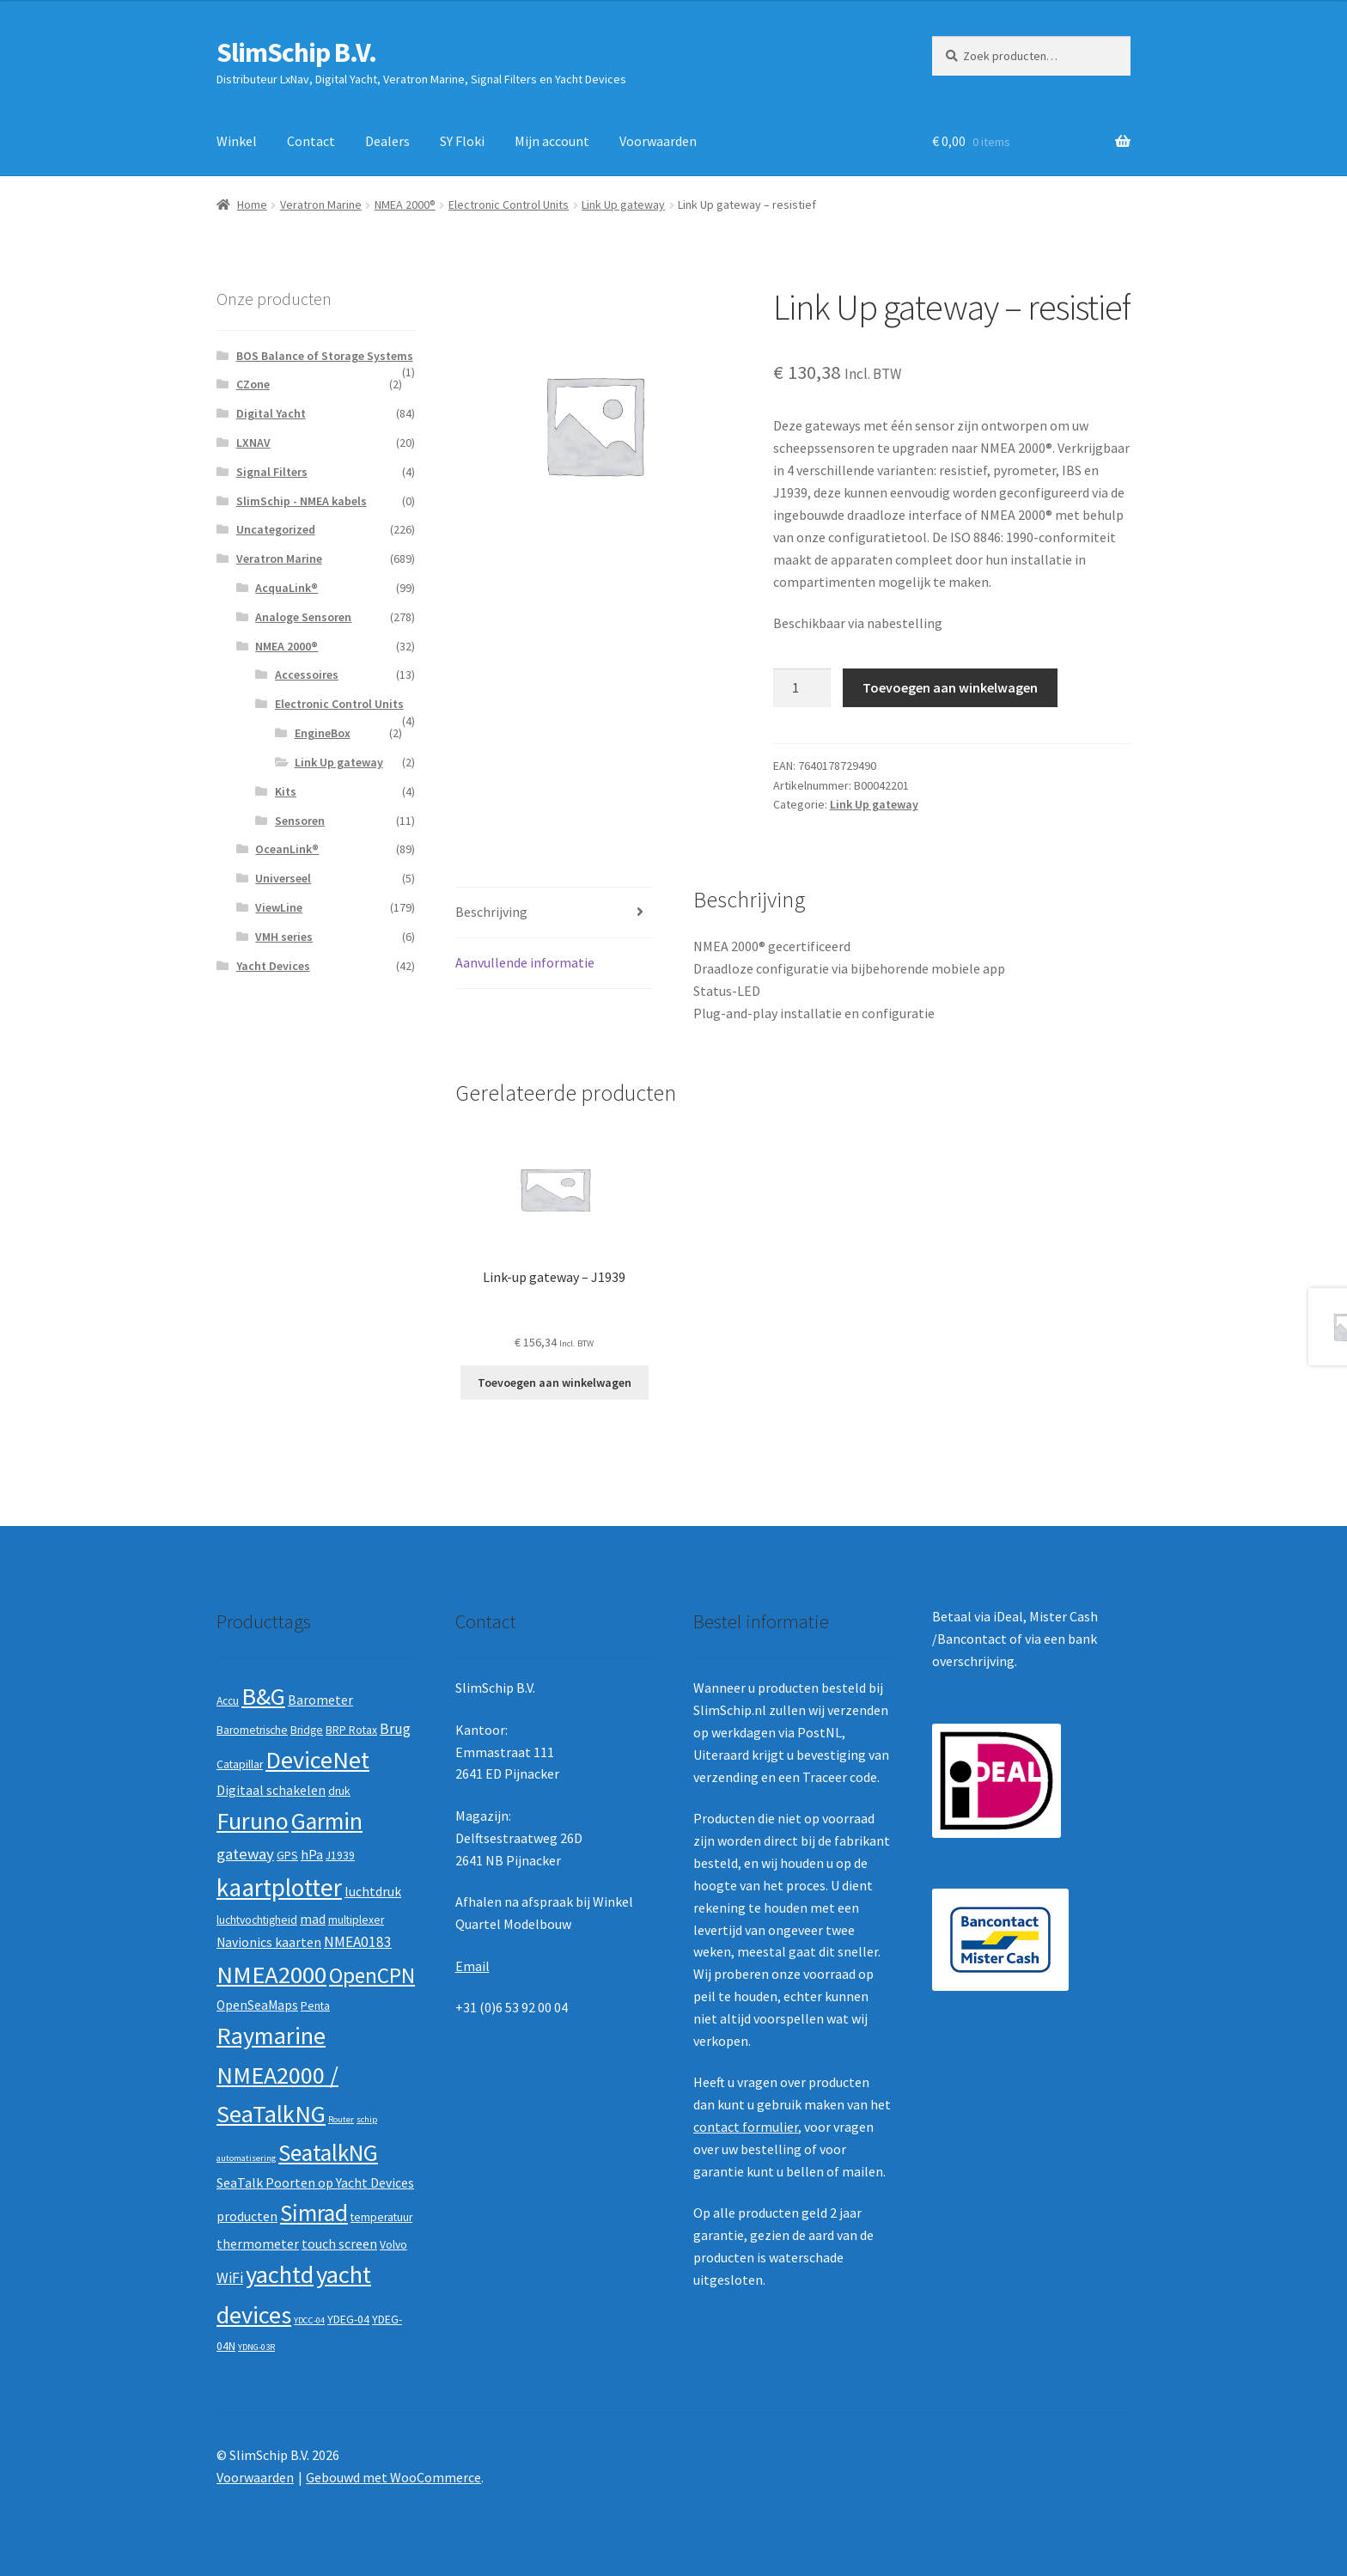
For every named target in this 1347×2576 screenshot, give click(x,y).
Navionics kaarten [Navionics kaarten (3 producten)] (268, 1942)
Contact (311, 141)
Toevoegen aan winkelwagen (950, 687)
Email (472, 1966)
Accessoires (306, 674)
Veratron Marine (321, 204)
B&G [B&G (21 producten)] (263, 1696)
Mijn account (552, 141)
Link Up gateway (623, 204)
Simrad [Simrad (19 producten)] (314, 2213)
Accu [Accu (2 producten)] (227, 1701)
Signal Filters (272, 471)
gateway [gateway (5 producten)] (245, 1854)
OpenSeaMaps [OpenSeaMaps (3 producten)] (257, 2005)
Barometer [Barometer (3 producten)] (320, 1700)
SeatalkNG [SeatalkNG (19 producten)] (328, 2153)
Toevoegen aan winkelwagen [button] (554, 1382)
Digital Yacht (271, 413)
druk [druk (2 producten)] (339, 1791)
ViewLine (278, 907)
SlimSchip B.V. (296, 52)
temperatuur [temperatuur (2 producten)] (381, 2217)
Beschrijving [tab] (491, 911)
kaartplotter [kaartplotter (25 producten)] (279, 1887)
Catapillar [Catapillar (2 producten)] (239, 1764)
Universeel (283, 878)
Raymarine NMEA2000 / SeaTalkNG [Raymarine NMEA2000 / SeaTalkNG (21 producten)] (277, 2074)
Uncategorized (275, 529)
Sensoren (300, 820)
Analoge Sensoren (303, 617)
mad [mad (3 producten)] (313, 1919)
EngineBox (322, 733)
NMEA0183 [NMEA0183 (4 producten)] (358, 1941)
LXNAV (253, 442)
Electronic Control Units (508, 204)
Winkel (236, 141)
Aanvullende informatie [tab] (524, 962)
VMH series (284, 936)
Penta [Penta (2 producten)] (315, 2006)
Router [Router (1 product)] (341, 2119)
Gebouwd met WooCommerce (393, 2477)
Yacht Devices (273, 966)
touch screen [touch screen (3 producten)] (339, 2244)
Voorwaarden (658, 141)
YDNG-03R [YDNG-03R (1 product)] (256, 2347)
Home (252, 204)
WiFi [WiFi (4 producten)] (229, 2277)
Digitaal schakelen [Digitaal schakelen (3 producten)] (271, 1790)
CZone (253, 384)
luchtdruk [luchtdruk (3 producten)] (372, 1891)
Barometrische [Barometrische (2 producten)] (252, 1730)
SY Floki (462, 141)
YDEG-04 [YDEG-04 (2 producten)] (348, 2319)
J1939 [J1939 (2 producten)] (340, 1855)
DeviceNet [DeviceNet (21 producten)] (317, 1759)
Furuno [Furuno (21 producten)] (252, 1820)
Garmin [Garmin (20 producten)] (327, 1821)
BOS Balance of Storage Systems (324, 355)
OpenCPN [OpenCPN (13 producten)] (372, 1975)
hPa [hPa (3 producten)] (312, 1855)
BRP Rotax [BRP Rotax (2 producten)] (351, 1730)
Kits (285, 791)
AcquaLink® (286, 587)
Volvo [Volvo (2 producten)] (393, 2244)
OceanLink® (287, 849)
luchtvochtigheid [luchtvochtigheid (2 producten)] (256, 1920)
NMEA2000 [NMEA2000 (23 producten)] (271, 1974)
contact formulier (745, 2126)
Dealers (387, 141)
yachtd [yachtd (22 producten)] (280, 2274)
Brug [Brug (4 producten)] (395, 1728)
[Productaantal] (802, 688)
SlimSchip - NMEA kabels (301, 501)
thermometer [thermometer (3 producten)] (257, 2244)
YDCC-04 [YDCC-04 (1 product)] (309, 2320)
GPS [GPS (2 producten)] (287, 1855)
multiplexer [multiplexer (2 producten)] (356, 1920)
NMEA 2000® (405, 204)
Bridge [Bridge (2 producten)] (306, 1730)
